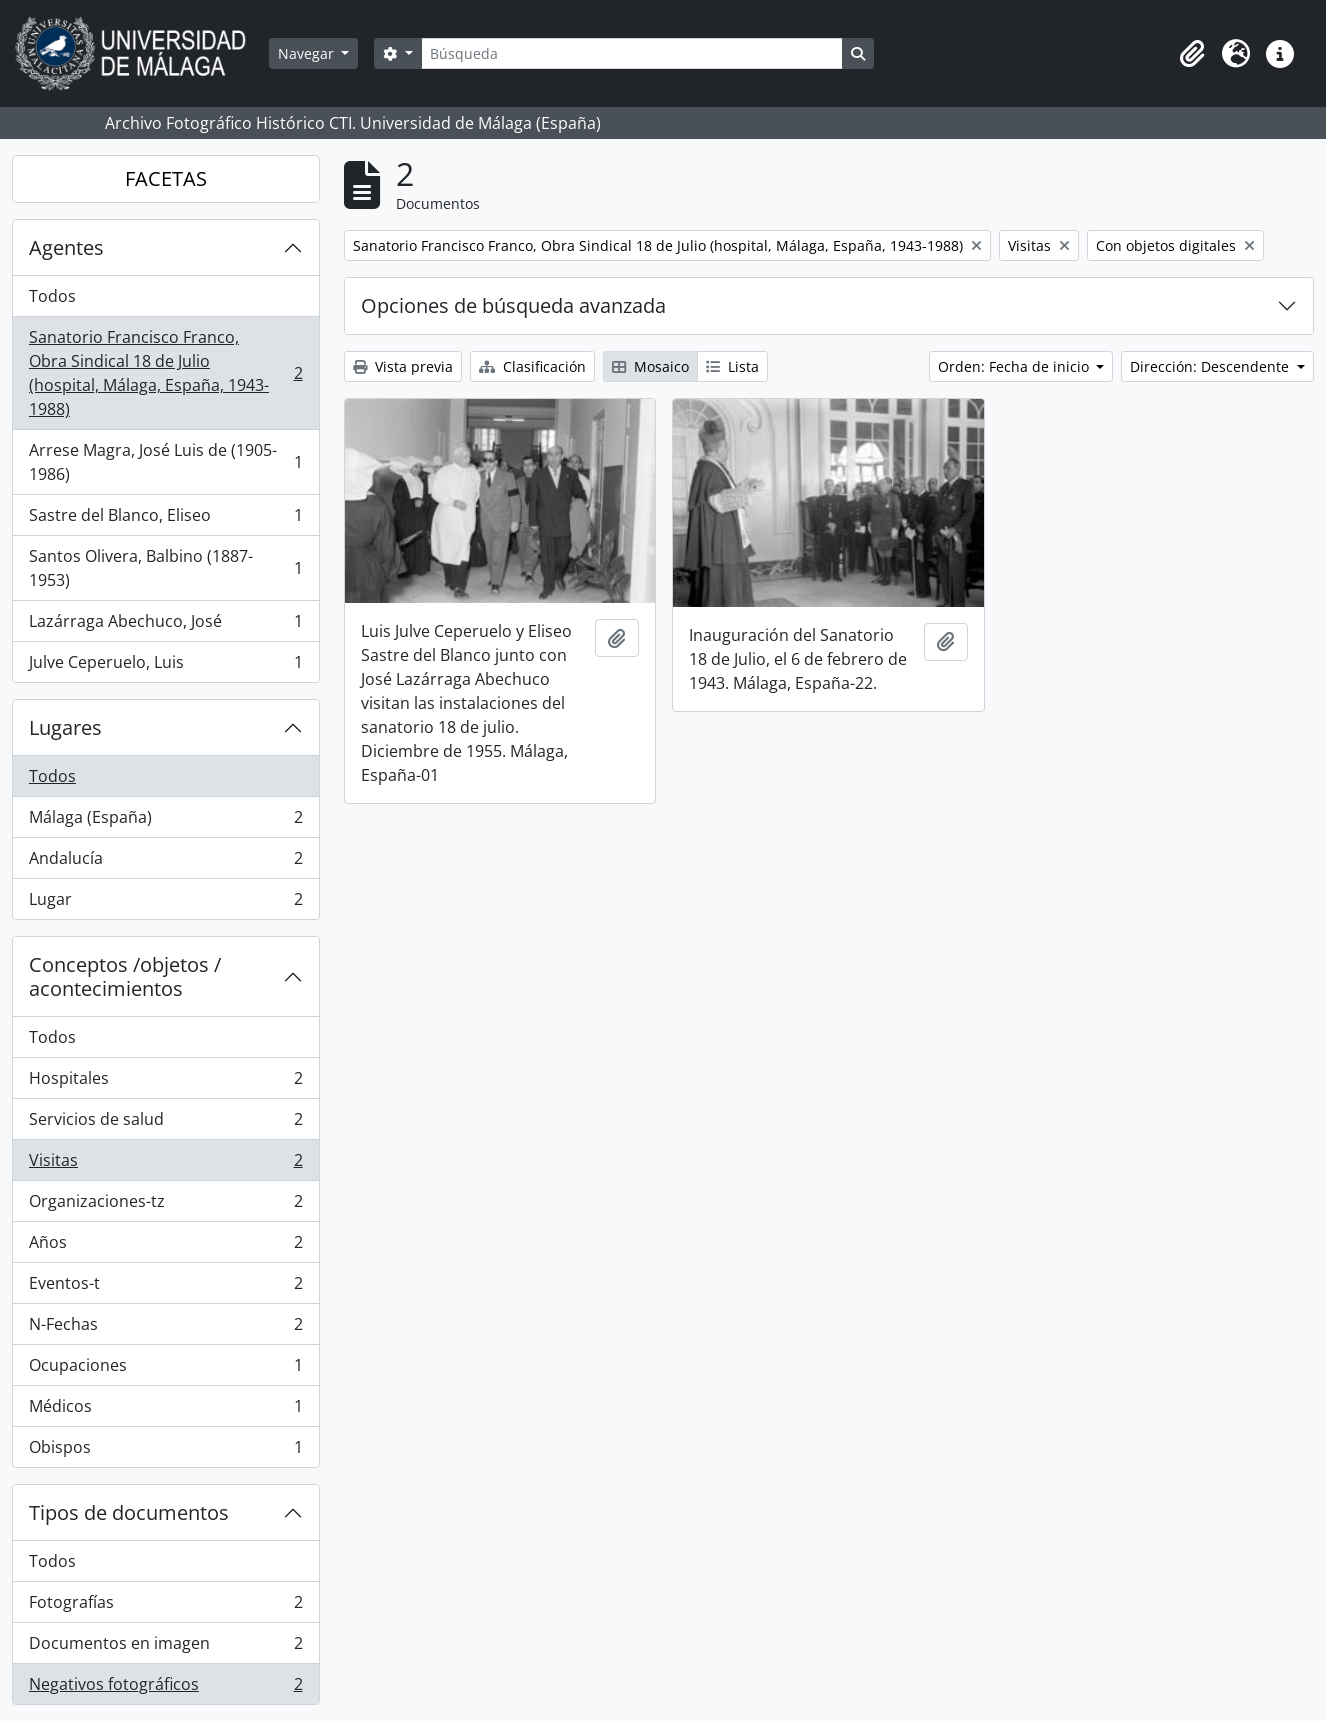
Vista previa (403, 366)
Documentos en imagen (165, 1647)
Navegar (308, 53)
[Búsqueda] (632, 53)
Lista (732, 366)
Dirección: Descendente (1211, 366)
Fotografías (165, 1606)
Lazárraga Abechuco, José (165, 625)
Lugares (65, 727)
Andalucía (165, 862)
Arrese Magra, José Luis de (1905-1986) (165, 462)
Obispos (165, 1451)
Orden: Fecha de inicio (1015, 366)
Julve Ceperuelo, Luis (165, 666)
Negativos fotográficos (165, 1688)
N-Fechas (165, 1328)
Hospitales (165, 1082)
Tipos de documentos (129, 1512)
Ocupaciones (165, 1369)
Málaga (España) (165, 821)
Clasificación (532, 366)
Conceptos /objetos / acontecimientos (125, 976)
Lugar (165, 903)
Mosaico (650, 366)
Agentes (66, 247)
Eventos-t (165, 1287)
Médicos (165, 1410)
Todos (52, 296)
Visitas (165, 1164)
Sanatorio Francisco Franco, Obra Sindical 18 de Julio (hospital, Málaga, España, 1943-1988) (165, 373)
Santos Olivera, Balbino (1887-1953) (165, 568)
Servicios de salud (165, 1123)
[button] (1192, 54)
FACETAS (166, 178)
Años (165, 1246)
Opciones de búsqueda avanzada (513, 305)
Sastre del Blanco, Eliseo (165, 519)
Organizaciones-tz (165, 1205)
